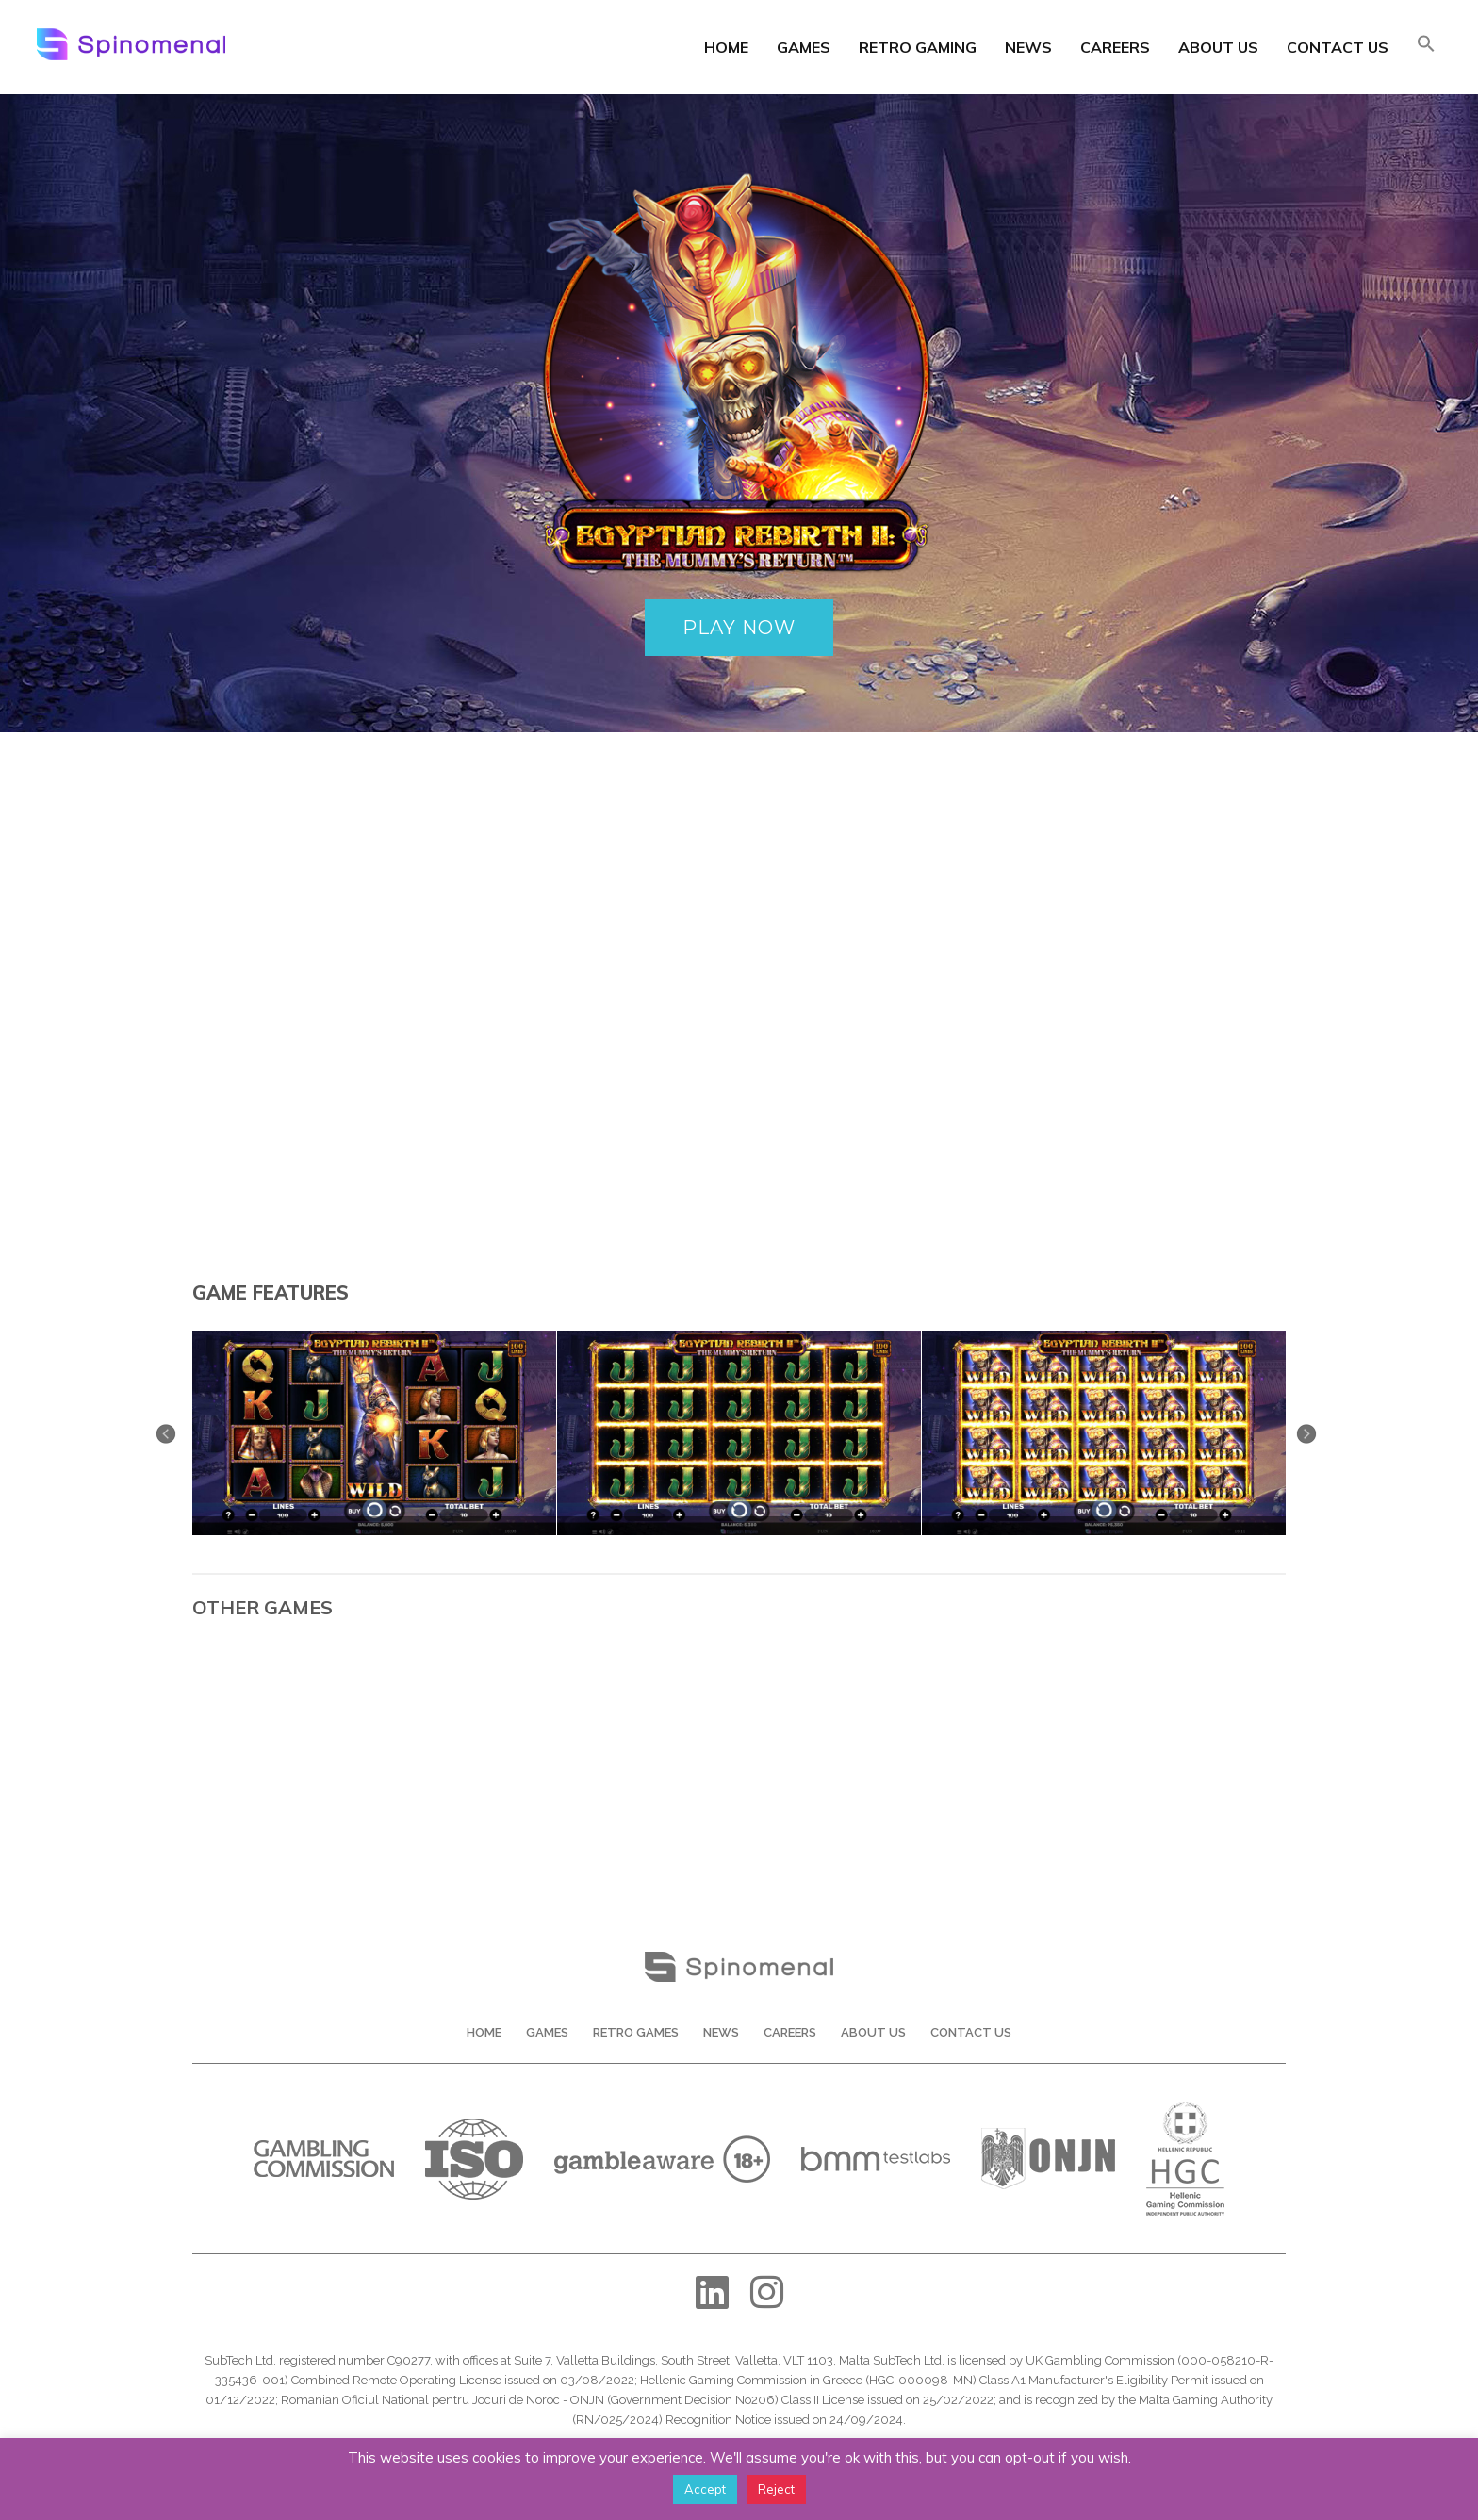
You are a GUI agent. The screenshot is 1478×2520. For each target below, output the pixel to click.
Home (726, 47)
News (1028, 47)
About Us (1218, 47)
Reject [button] (776, 2488)
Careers (1115, 47)
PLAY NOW (739, 627)
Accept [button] (705, 2488)
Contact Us (1337, 47)
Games (803, 47)
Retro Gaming (918, 47)
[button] (1426, 45)
